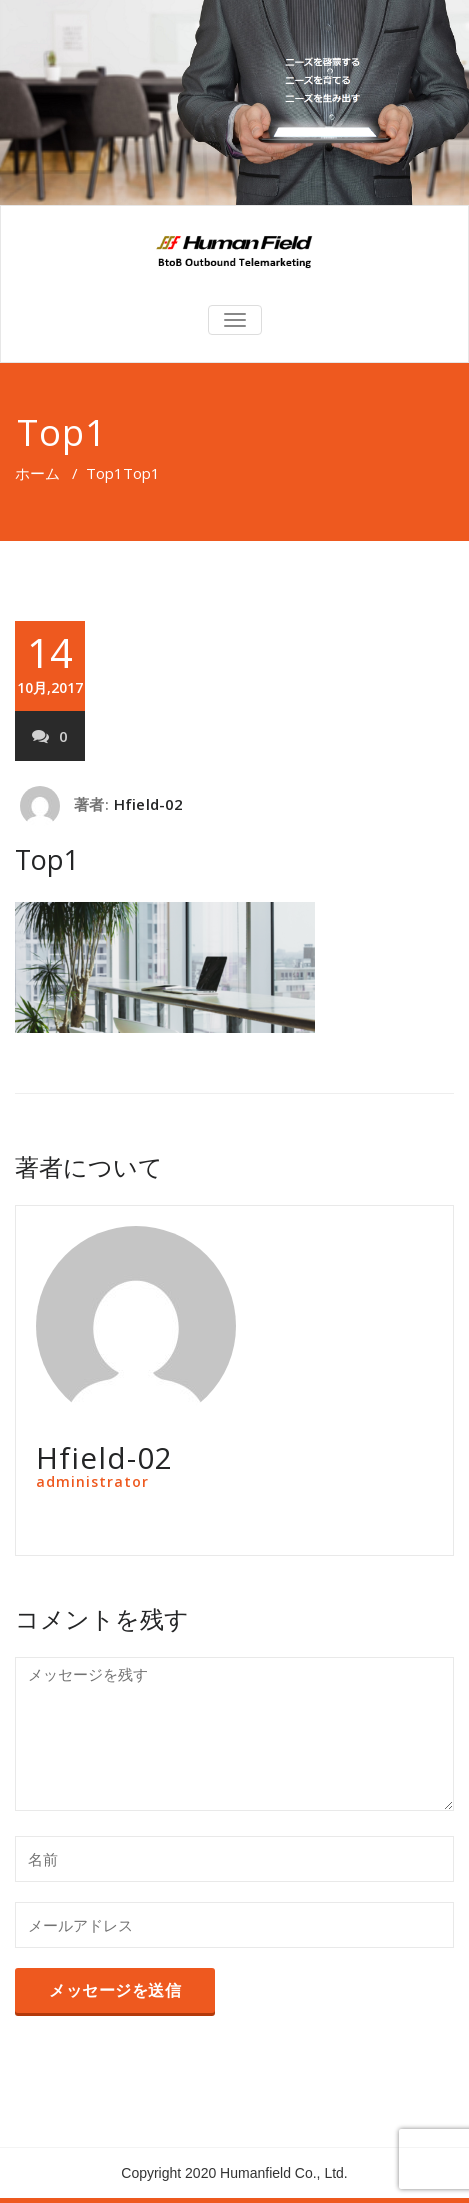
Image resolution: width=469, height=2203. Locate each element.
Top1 (104, 473)
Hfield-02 (149, 804)
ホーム (37, 473)
